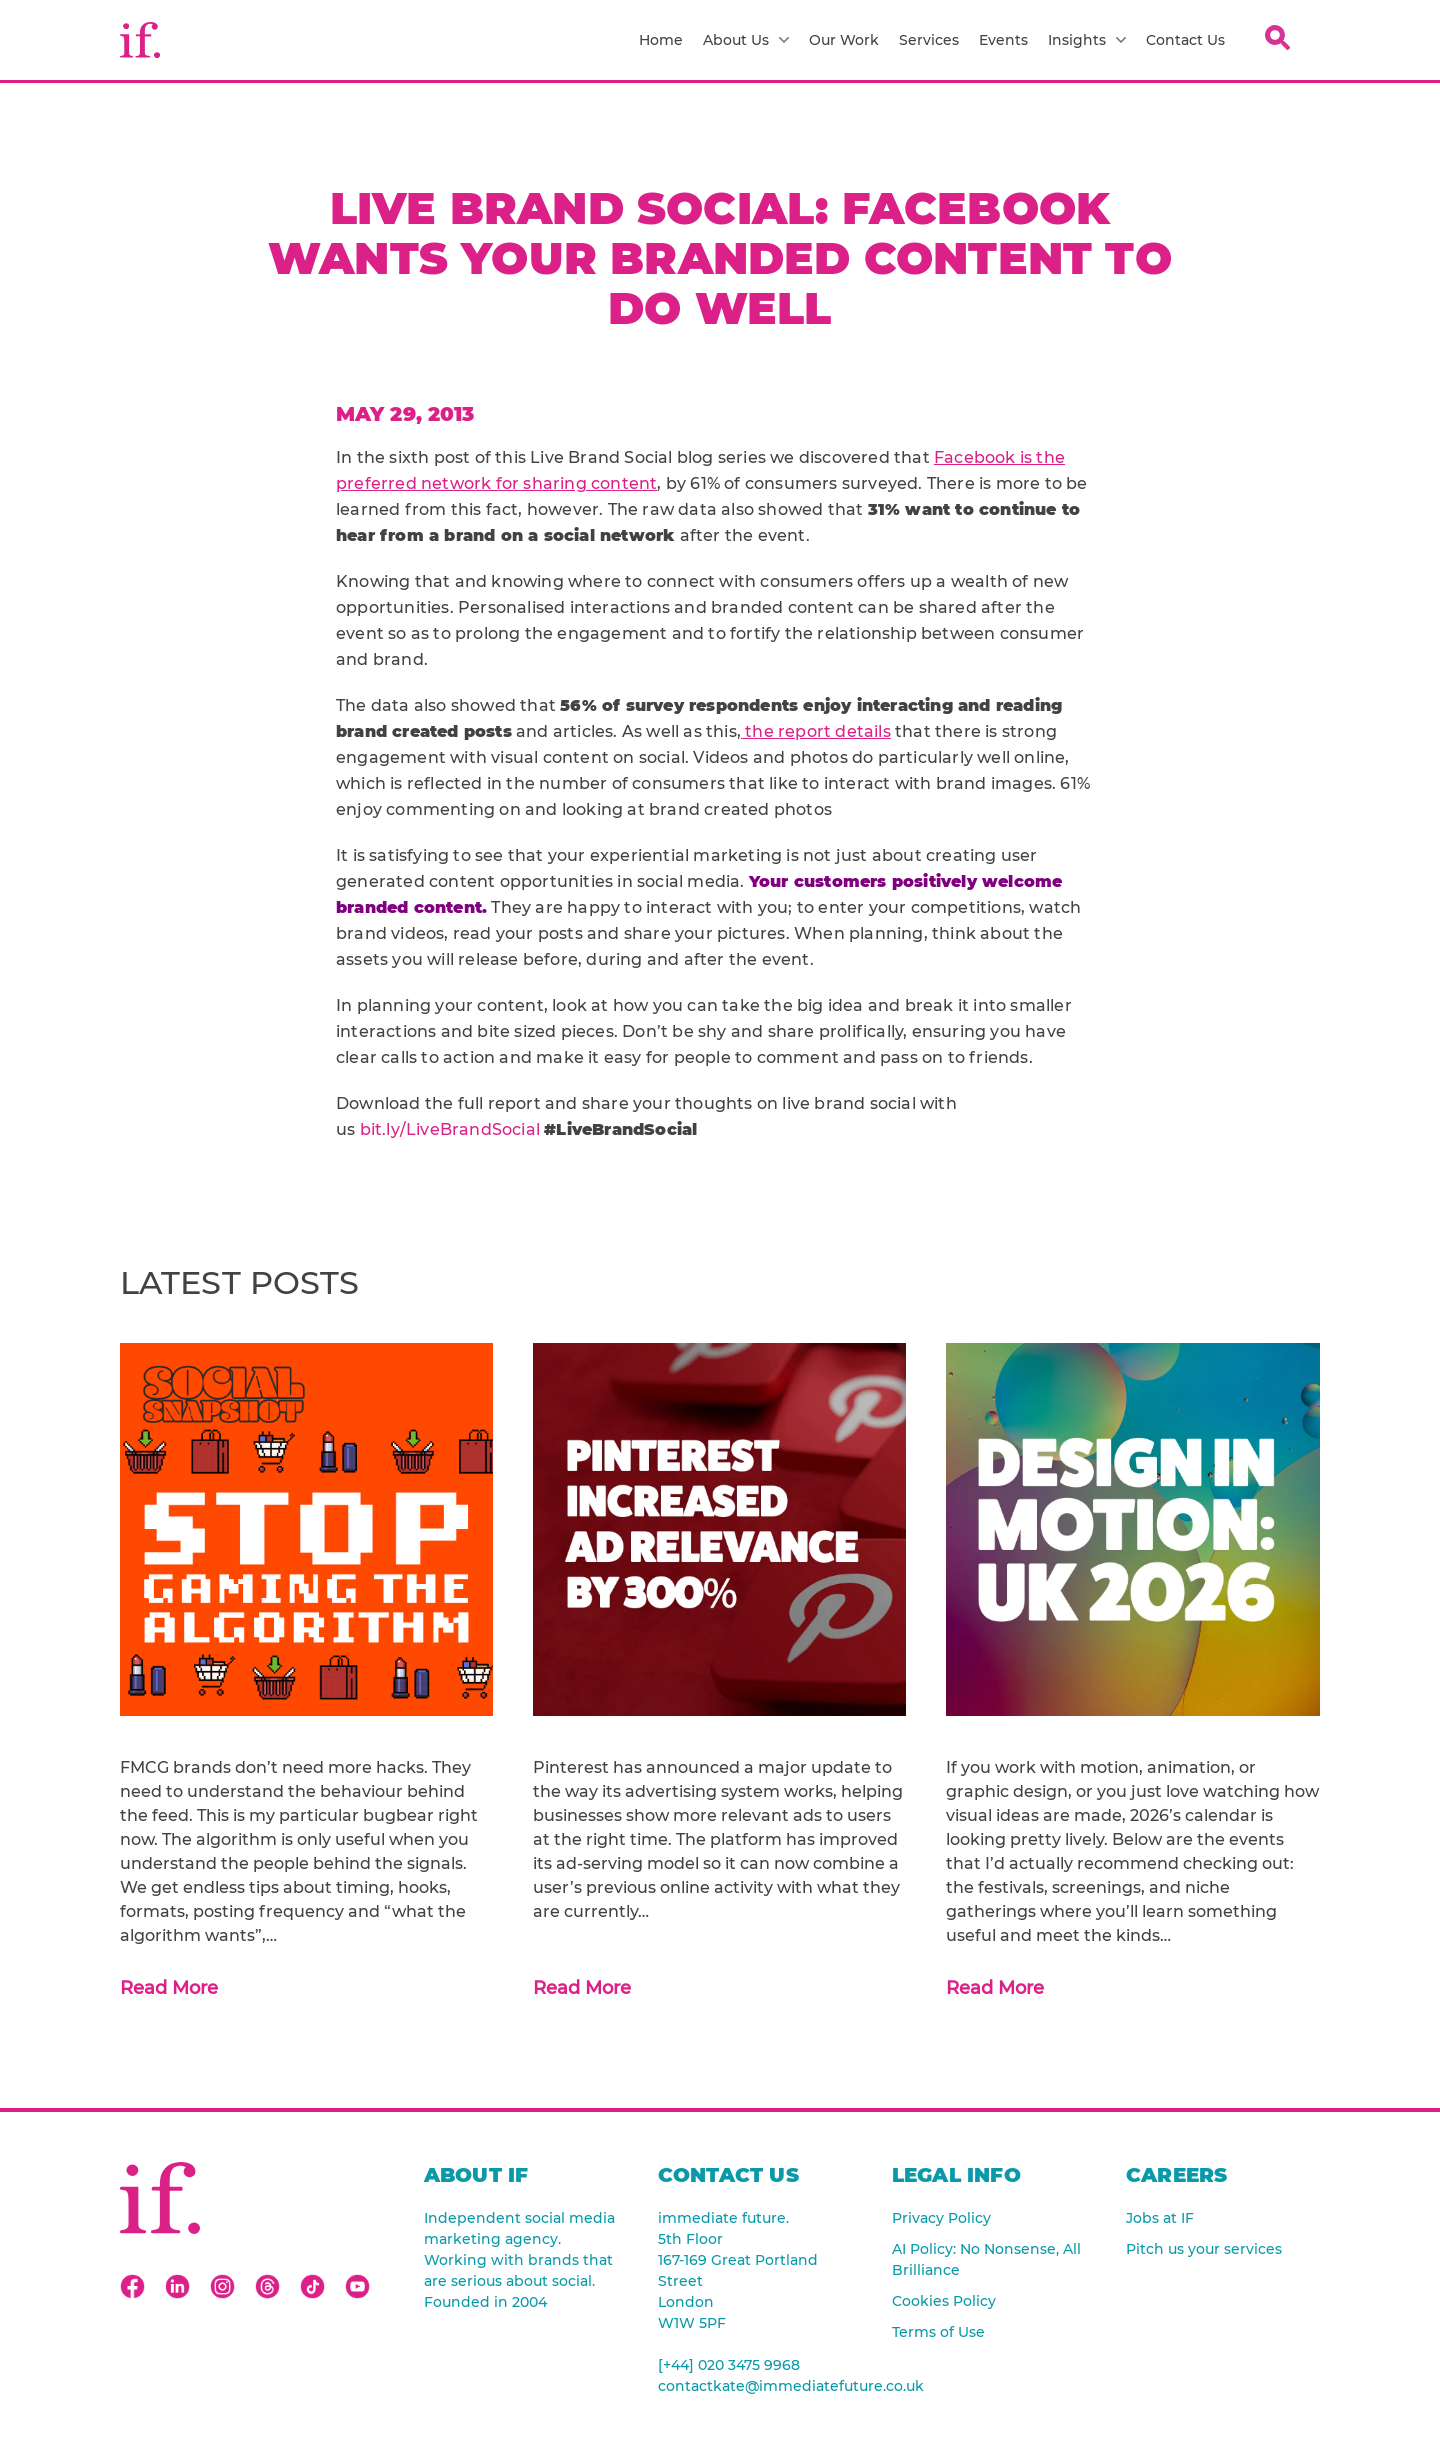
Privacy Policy (941, 2218)
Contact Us (1185, 40)
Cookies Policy (944, 2301)
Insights (1087, 40)
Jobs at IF (1160, 2218)
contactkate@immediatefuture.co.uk (755, 2386)
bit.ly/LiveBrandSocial (450, 1129)
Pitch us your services (1204, 2249)
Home (661, 40)
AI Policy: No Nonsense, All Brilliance (986, 2259)
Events (1003, 40)
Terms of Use (938, 2332)
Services (929, 40)
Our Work (844, 40)
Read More (169, 1988)
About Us (746, 40)
